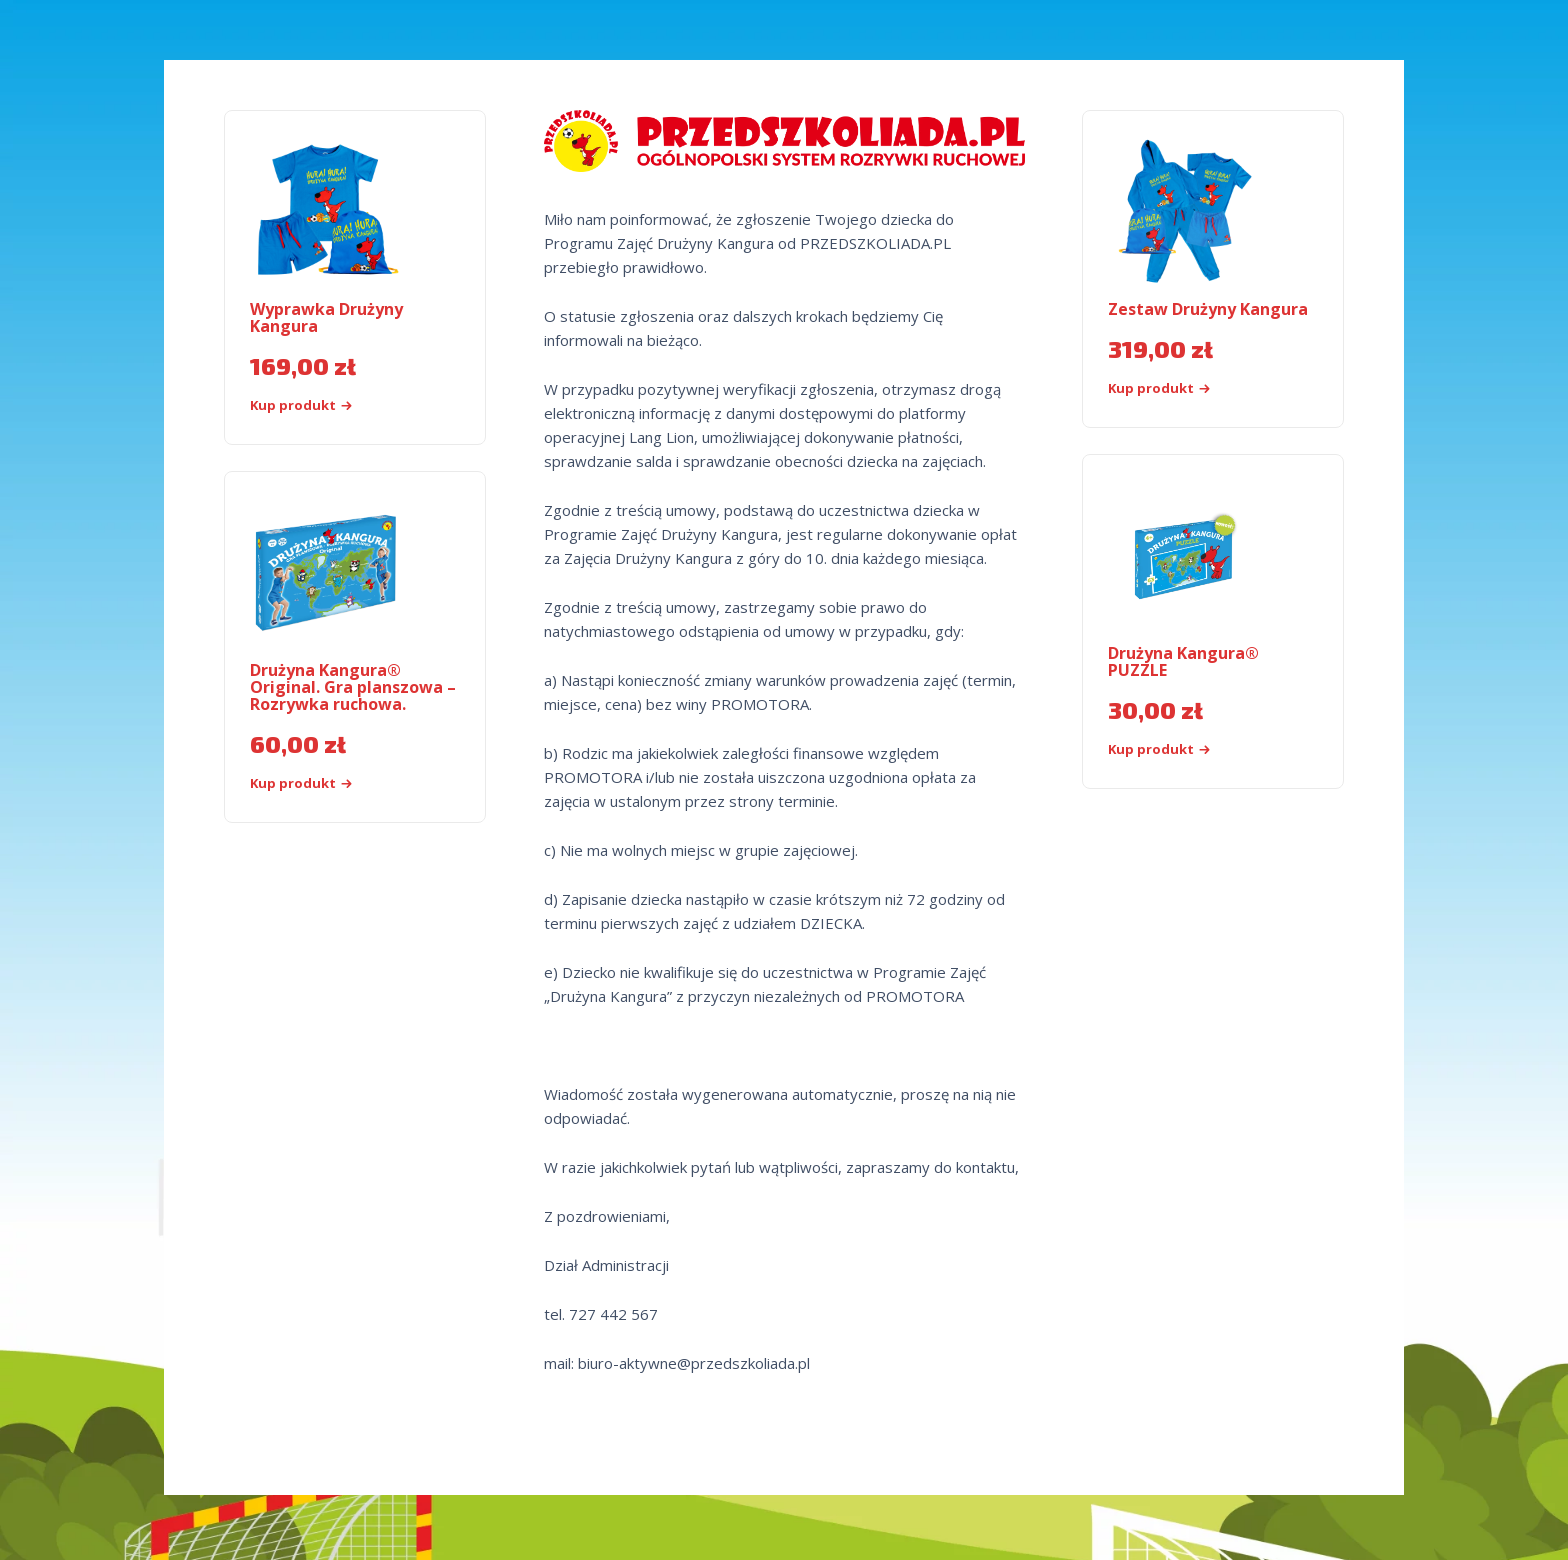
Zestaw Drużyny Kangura (1208, 309)
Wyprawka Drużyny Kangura (326, 317)
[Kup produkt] (1193, 749)
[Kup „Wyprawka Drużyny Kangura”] (335, 405)
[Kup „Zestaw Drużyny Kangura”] (1193, 388)
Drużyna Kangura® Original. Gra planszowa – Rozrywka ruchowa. (353, 687)
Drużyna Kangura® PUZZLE (1183, 661)
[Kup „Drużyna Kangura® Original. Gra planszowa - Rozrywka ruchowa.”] (335, 783)
